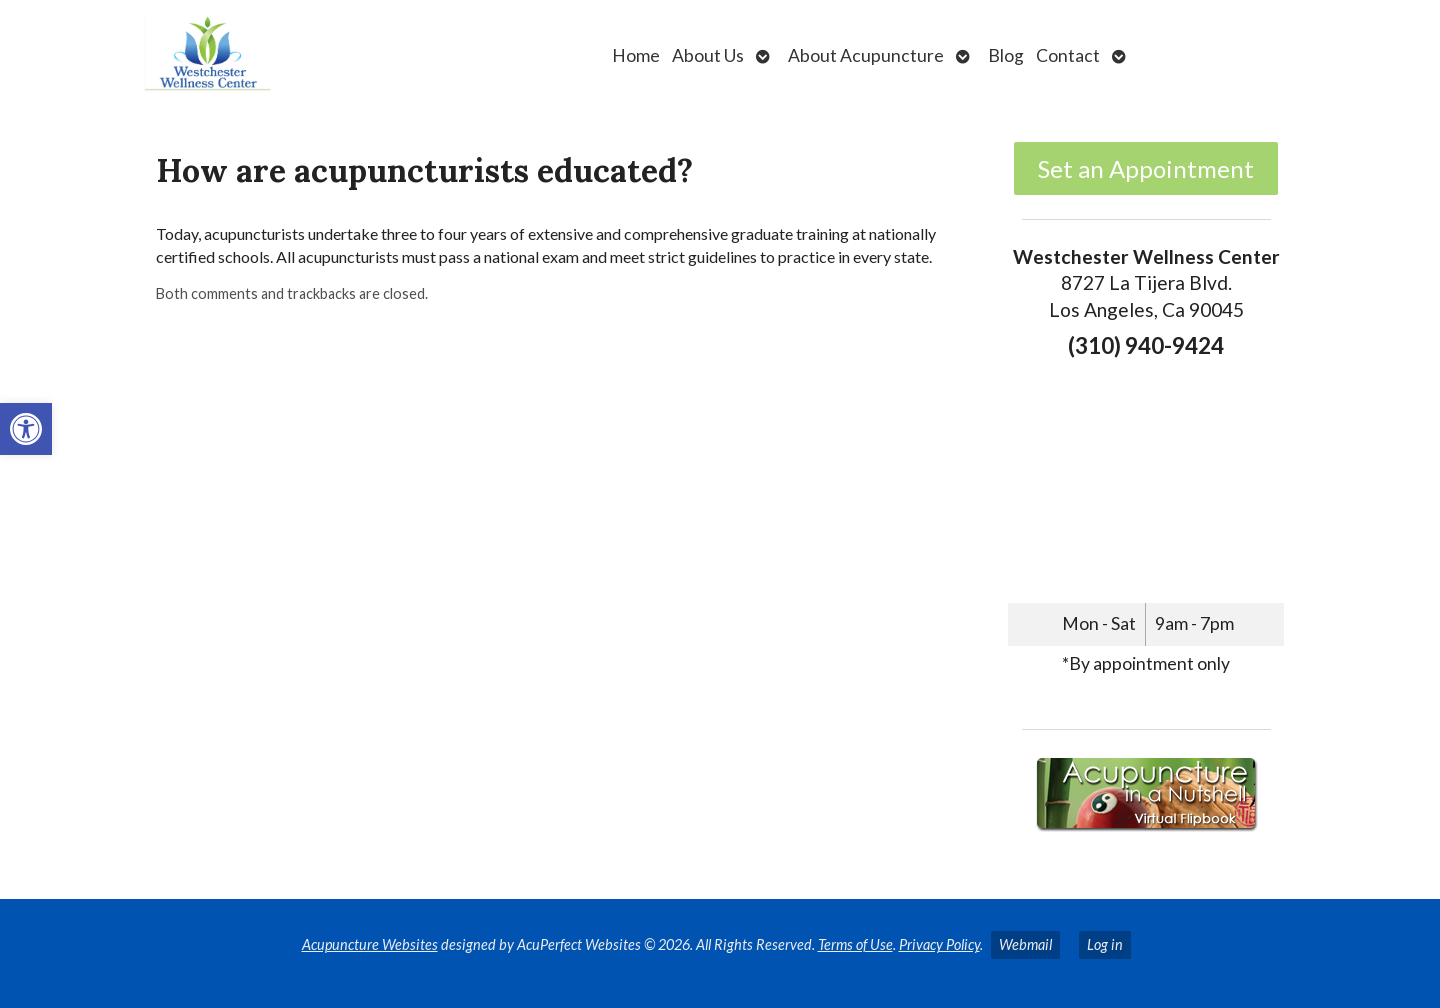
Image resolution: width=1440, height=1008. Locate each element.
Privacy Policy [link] (939, 944)
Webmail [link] (1025, 944)
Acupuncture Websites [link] (370, 944)
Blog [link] (1006, 55)
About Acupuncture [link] (866, 55)
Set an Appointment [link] (1146, 168)
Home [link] (636, 55)
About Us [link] (708, 55)
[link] (26, 429)
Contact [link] (1068, 55)
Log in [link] (1105, 944)
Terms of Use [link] (855, 944)
